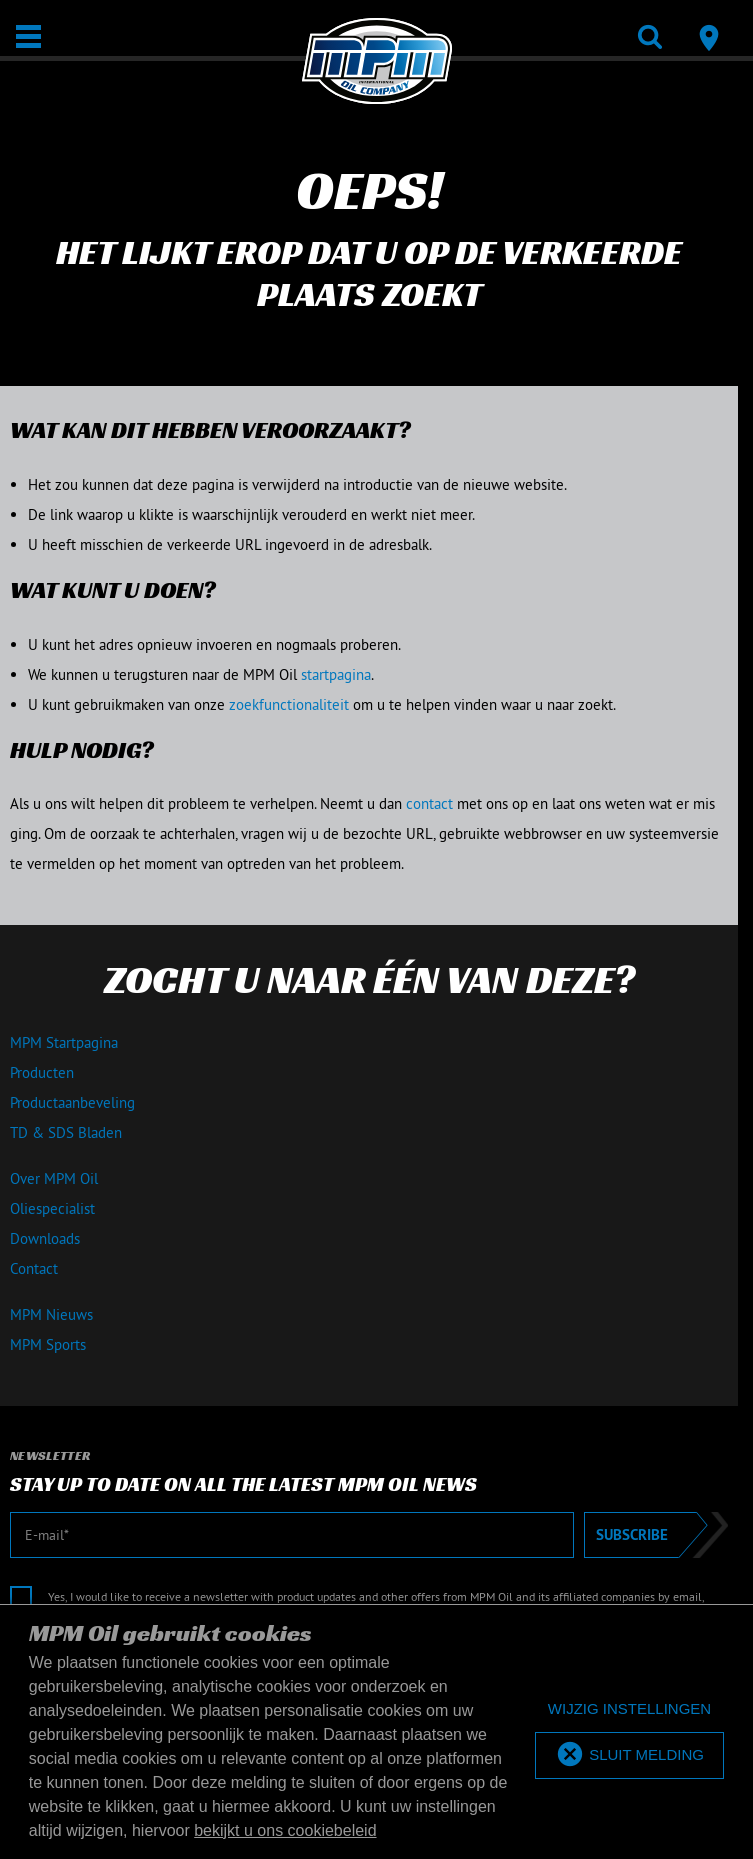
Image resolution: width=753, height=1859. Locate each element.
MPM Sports (48, 1344)
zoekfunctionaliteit (289, 704)
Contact (34, 1268)
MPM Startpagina (64, 1042)
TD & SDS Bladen (66, 1132)
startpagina (336, 674)
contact (429, 803)
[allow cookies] (629, 1755)
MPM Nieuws (51, 1314)
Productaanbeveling (72, 1102)
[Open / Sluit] (28, 36)
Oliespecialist (52, 1208)
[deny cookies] (629, 1709)
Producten (42, 1072)
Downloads (45, 1238)
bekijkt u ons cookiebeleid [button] (285, 1830)
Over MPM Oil (54, 1178)
